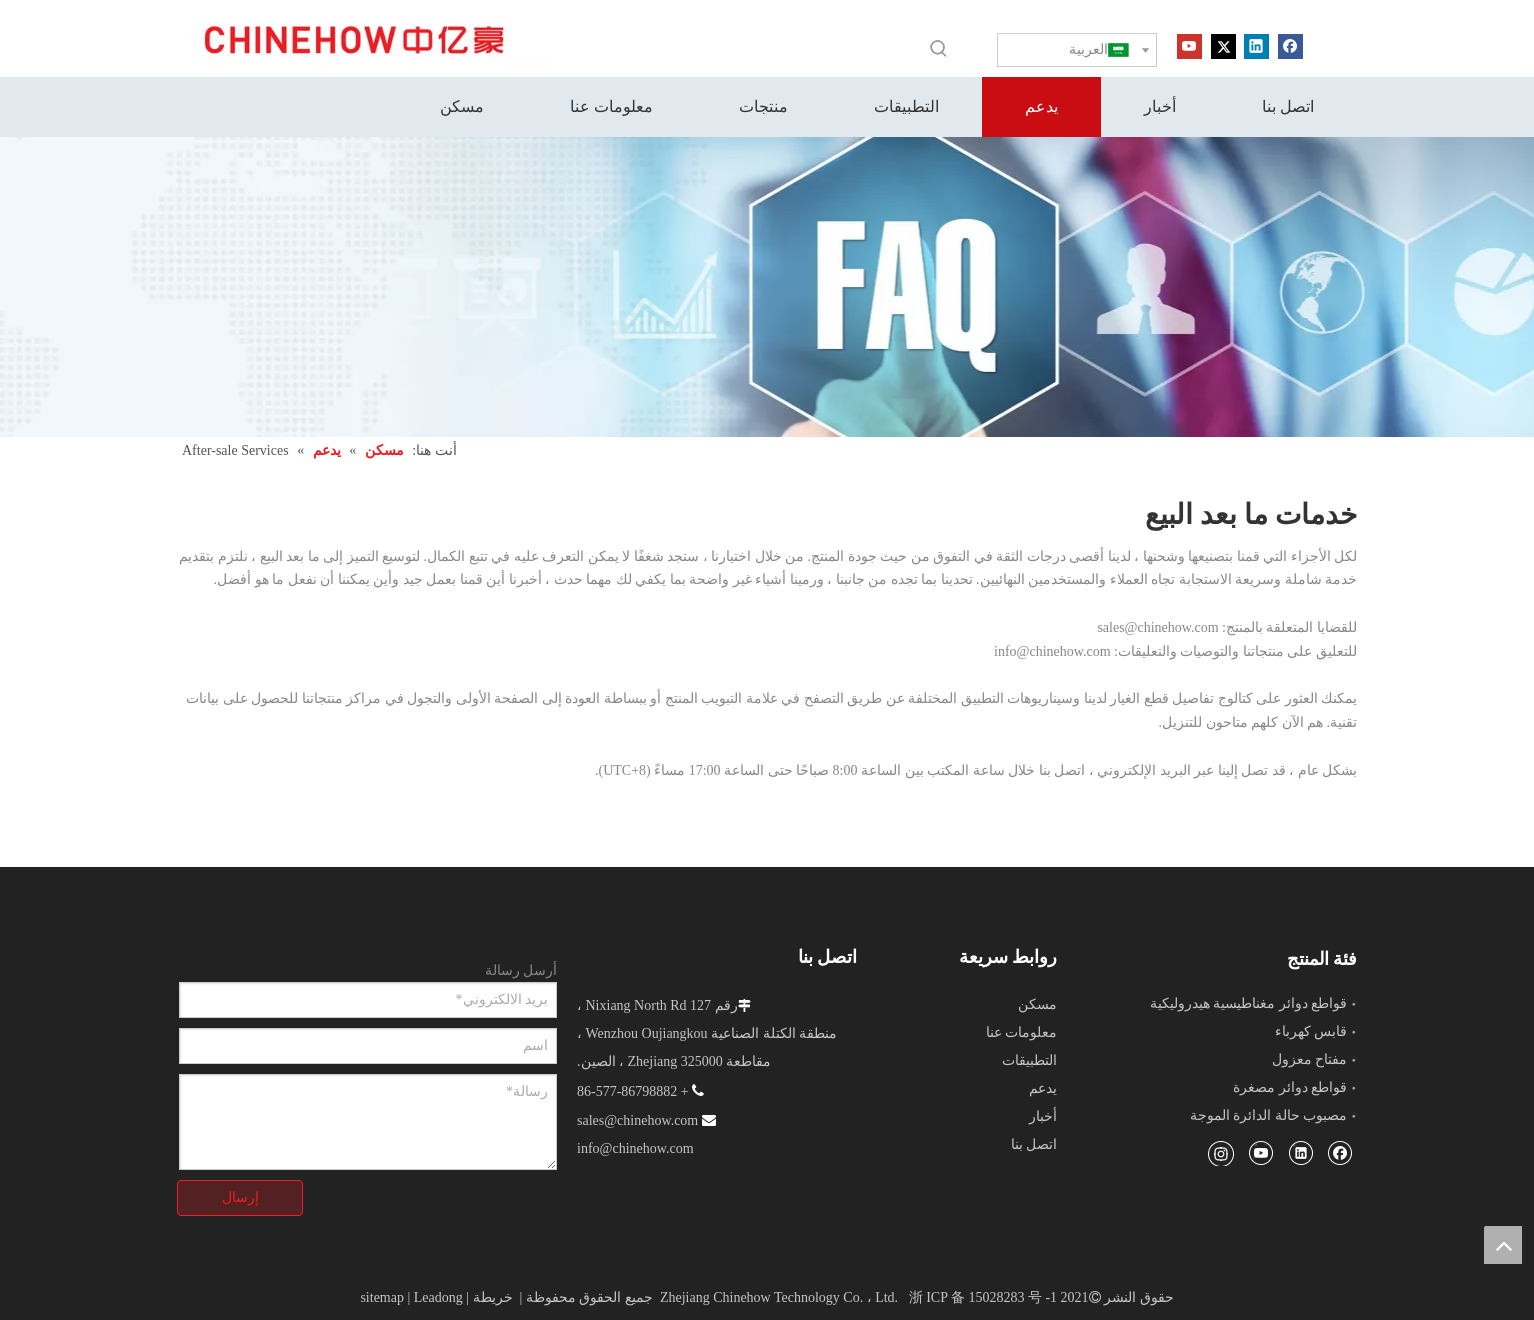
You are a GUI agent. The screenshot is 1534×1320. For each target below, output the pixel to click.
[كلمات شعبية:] (939, 48)
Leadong (438, 1297)
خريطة (493, 1297)
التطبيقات (1029, 1060)
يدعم (1043, 1088)
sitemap (382, 1297)
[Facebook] (1290, 45)
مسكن (1037, 1004)
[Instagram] (1221, 1153)
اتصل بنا (1034, 1144)
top (1503, 1245)
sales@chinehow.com (1157, 627)
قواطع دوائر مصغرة (1290, 1087)
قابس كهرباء (1311, 1031)
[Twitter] (1223, 45)
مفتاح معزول (1310, 1059)
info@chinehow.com (1052, 651)
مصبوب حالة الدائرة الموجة (1269, 1115)
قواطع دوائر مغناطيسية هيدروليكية (1249, 1003)
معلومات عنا (1022, 1032)
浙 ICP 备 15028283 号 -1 (983, 1297)
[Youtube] (1189, 45)
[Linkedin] (1256, 45)
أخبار (1043, 1116)
